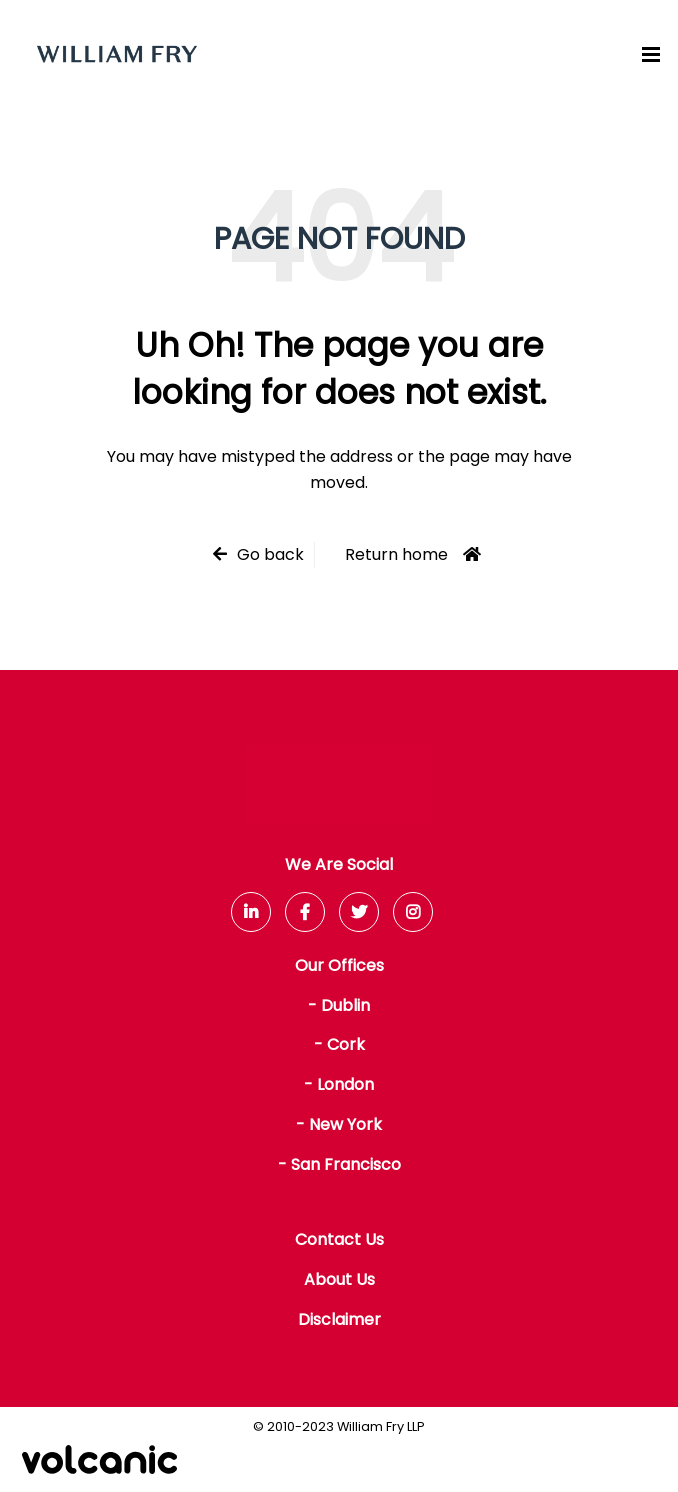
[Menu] (651, 54)
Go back (270, 554)
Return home (396, 554)
